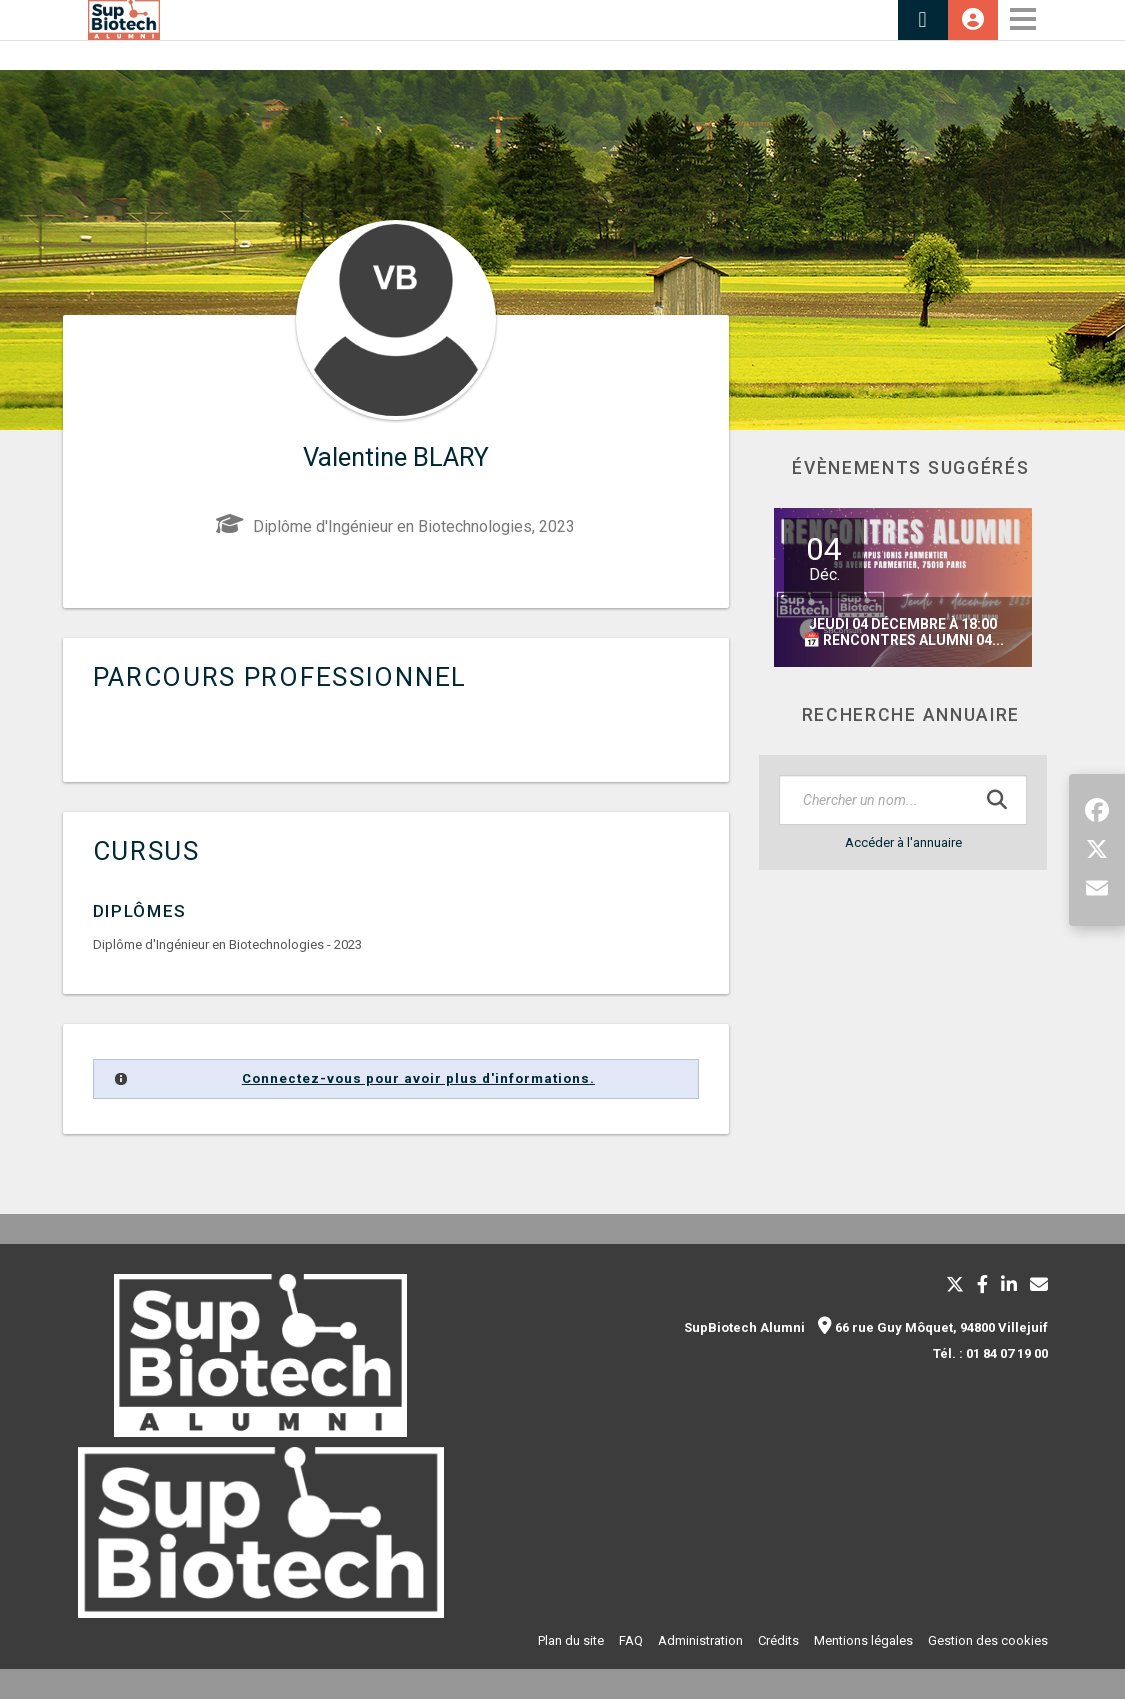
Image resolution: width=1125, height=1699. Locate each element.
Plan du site (571, 1640)
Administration (700, 1640)
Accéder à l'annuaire (903, 842)
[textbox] (903, 800)
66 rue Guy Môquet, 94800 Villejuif (933, 1327)
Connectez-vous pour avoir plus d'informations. (418, 1078)
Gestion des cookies (988, 1640)
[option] (903, 587)
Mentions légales (863, 1640)
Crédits (778, 1640)
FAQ (631, 1640)
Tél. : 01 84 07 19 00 (990, 1353)
